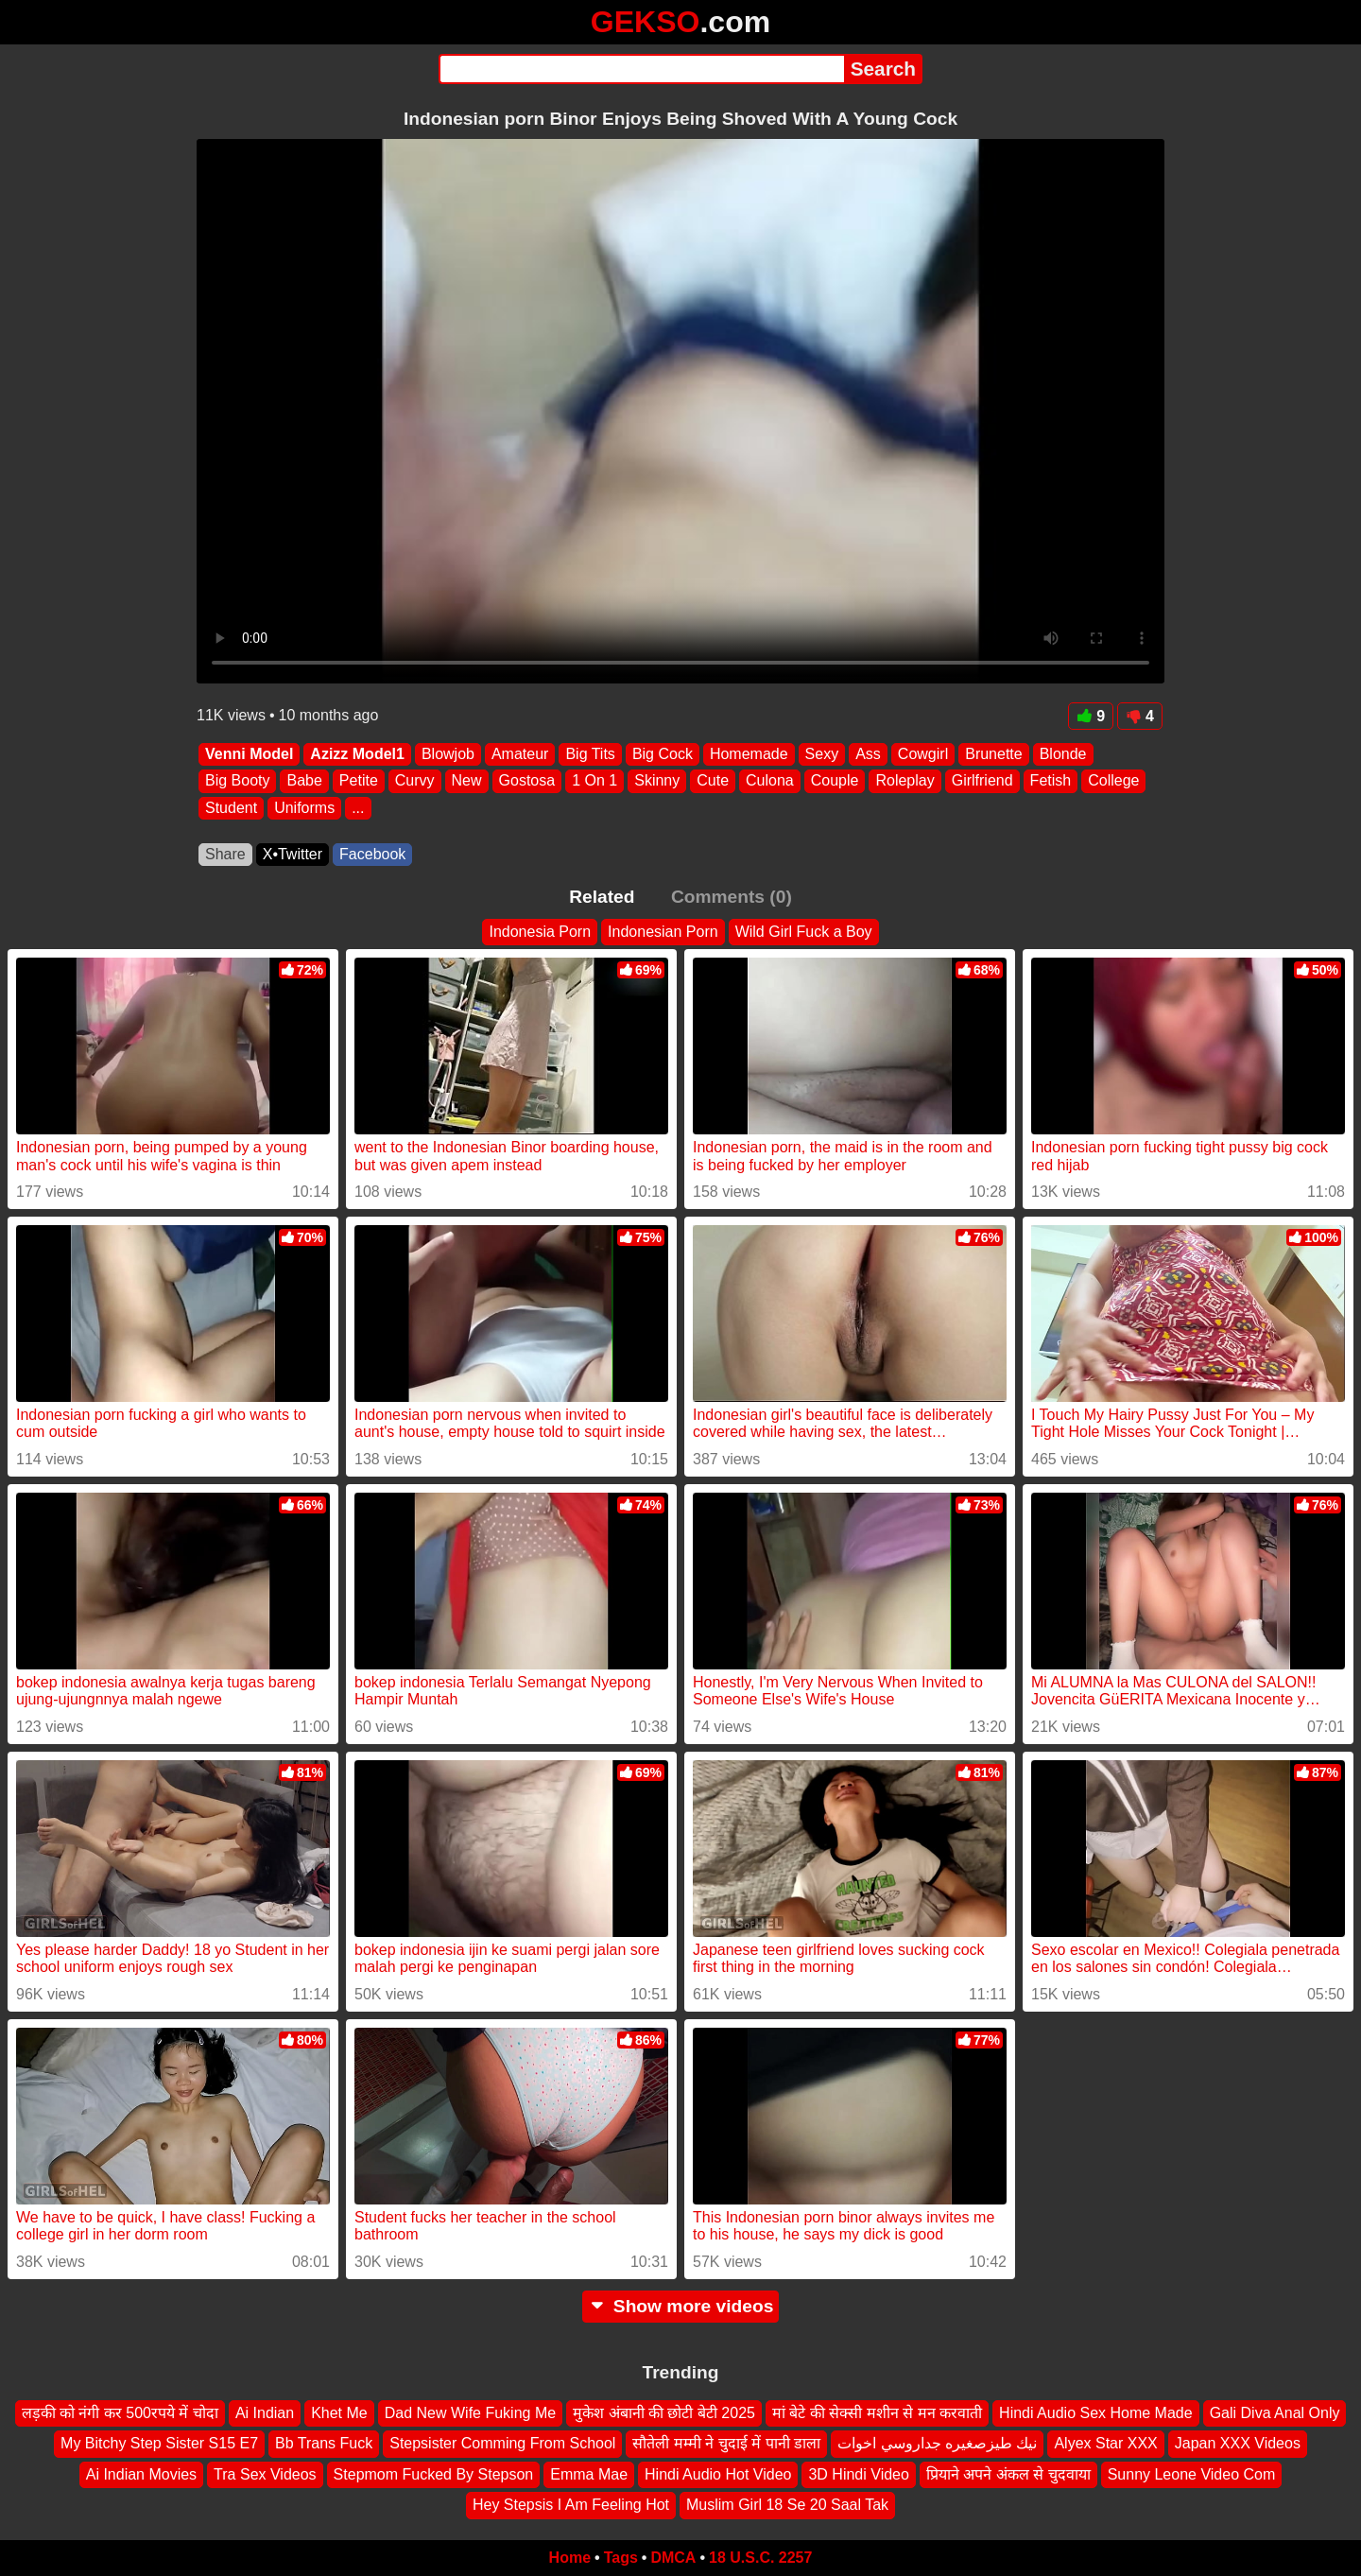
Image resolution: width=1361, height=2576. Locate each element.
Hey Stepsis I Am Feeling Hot (571, 2505)
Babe (303, 781)
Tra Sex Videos (265, 2474)
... (358, 808)
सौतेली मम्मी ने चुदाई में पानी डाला (726, 2443)
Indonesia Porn (540, 932)
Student (231, 808)
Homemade (749, 754)
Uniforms (304, 808)
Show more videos (681, 2306)
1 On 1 (594, 781)
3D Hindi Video (858, 2474)
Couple (835, 781)
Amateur (519, 754)
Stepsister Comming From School (502, 2443)
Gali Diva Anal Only (1275, 2413)
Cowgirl (923, 754)
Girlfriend (982, 781)
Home (570, 2558)
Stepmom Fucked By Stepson (434, 2474)
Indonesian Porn (663, 932)
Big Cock (662, 754)
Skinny (657, 781)
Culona (770, 781)
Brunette (993, 754)
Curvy (415, 781)
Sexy (822, 754)
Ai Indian (264, 2413)
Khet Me (339, 2413)
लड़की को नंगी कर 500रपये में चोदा (120, 2413)
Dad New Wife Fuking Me (470, 2413)
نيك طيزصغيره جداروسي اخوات (937, 2443)
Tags (621, 2558)
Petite (358, 781)
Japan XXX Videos (1238, 2443)
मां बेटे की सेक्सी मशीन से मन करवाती (877, 2413)
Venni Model (249, 754)
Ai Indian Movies (141, 2474)
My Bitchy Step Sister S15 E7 (159, 2443)
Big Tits (589, 754)
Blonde (1063, 754)
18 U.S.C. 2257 (760, 2558)
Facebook (372, 854)
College (1113, 781)
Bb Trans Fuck (323, 2443)
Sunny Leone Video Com (1192, 2474)
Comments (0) (731, 897)
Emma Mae (589, 2474)
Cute (713, 781)
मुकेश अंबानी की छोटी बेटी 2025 (664, 2413)
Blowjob (448, 754)
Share (225, 854)
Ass (868, 754)
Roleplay (904, 781)
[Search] (641, 69)
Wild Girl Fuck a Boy (803, 932)
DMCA (673, 2558)
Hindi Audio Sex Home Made (1096, 2413)
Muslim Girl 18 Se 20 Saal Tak (787, 2505)
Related (601, 897)
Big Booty (237, 781)
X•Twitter (292, 854)
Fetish (1051, 781)
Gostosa (527, 781)
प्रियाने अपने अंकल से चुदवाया (1008, 2474)
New (467, 781)
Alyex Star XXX (1105, 2443)
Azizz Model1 (357, 754)
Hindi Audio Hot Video (718, 2474)
